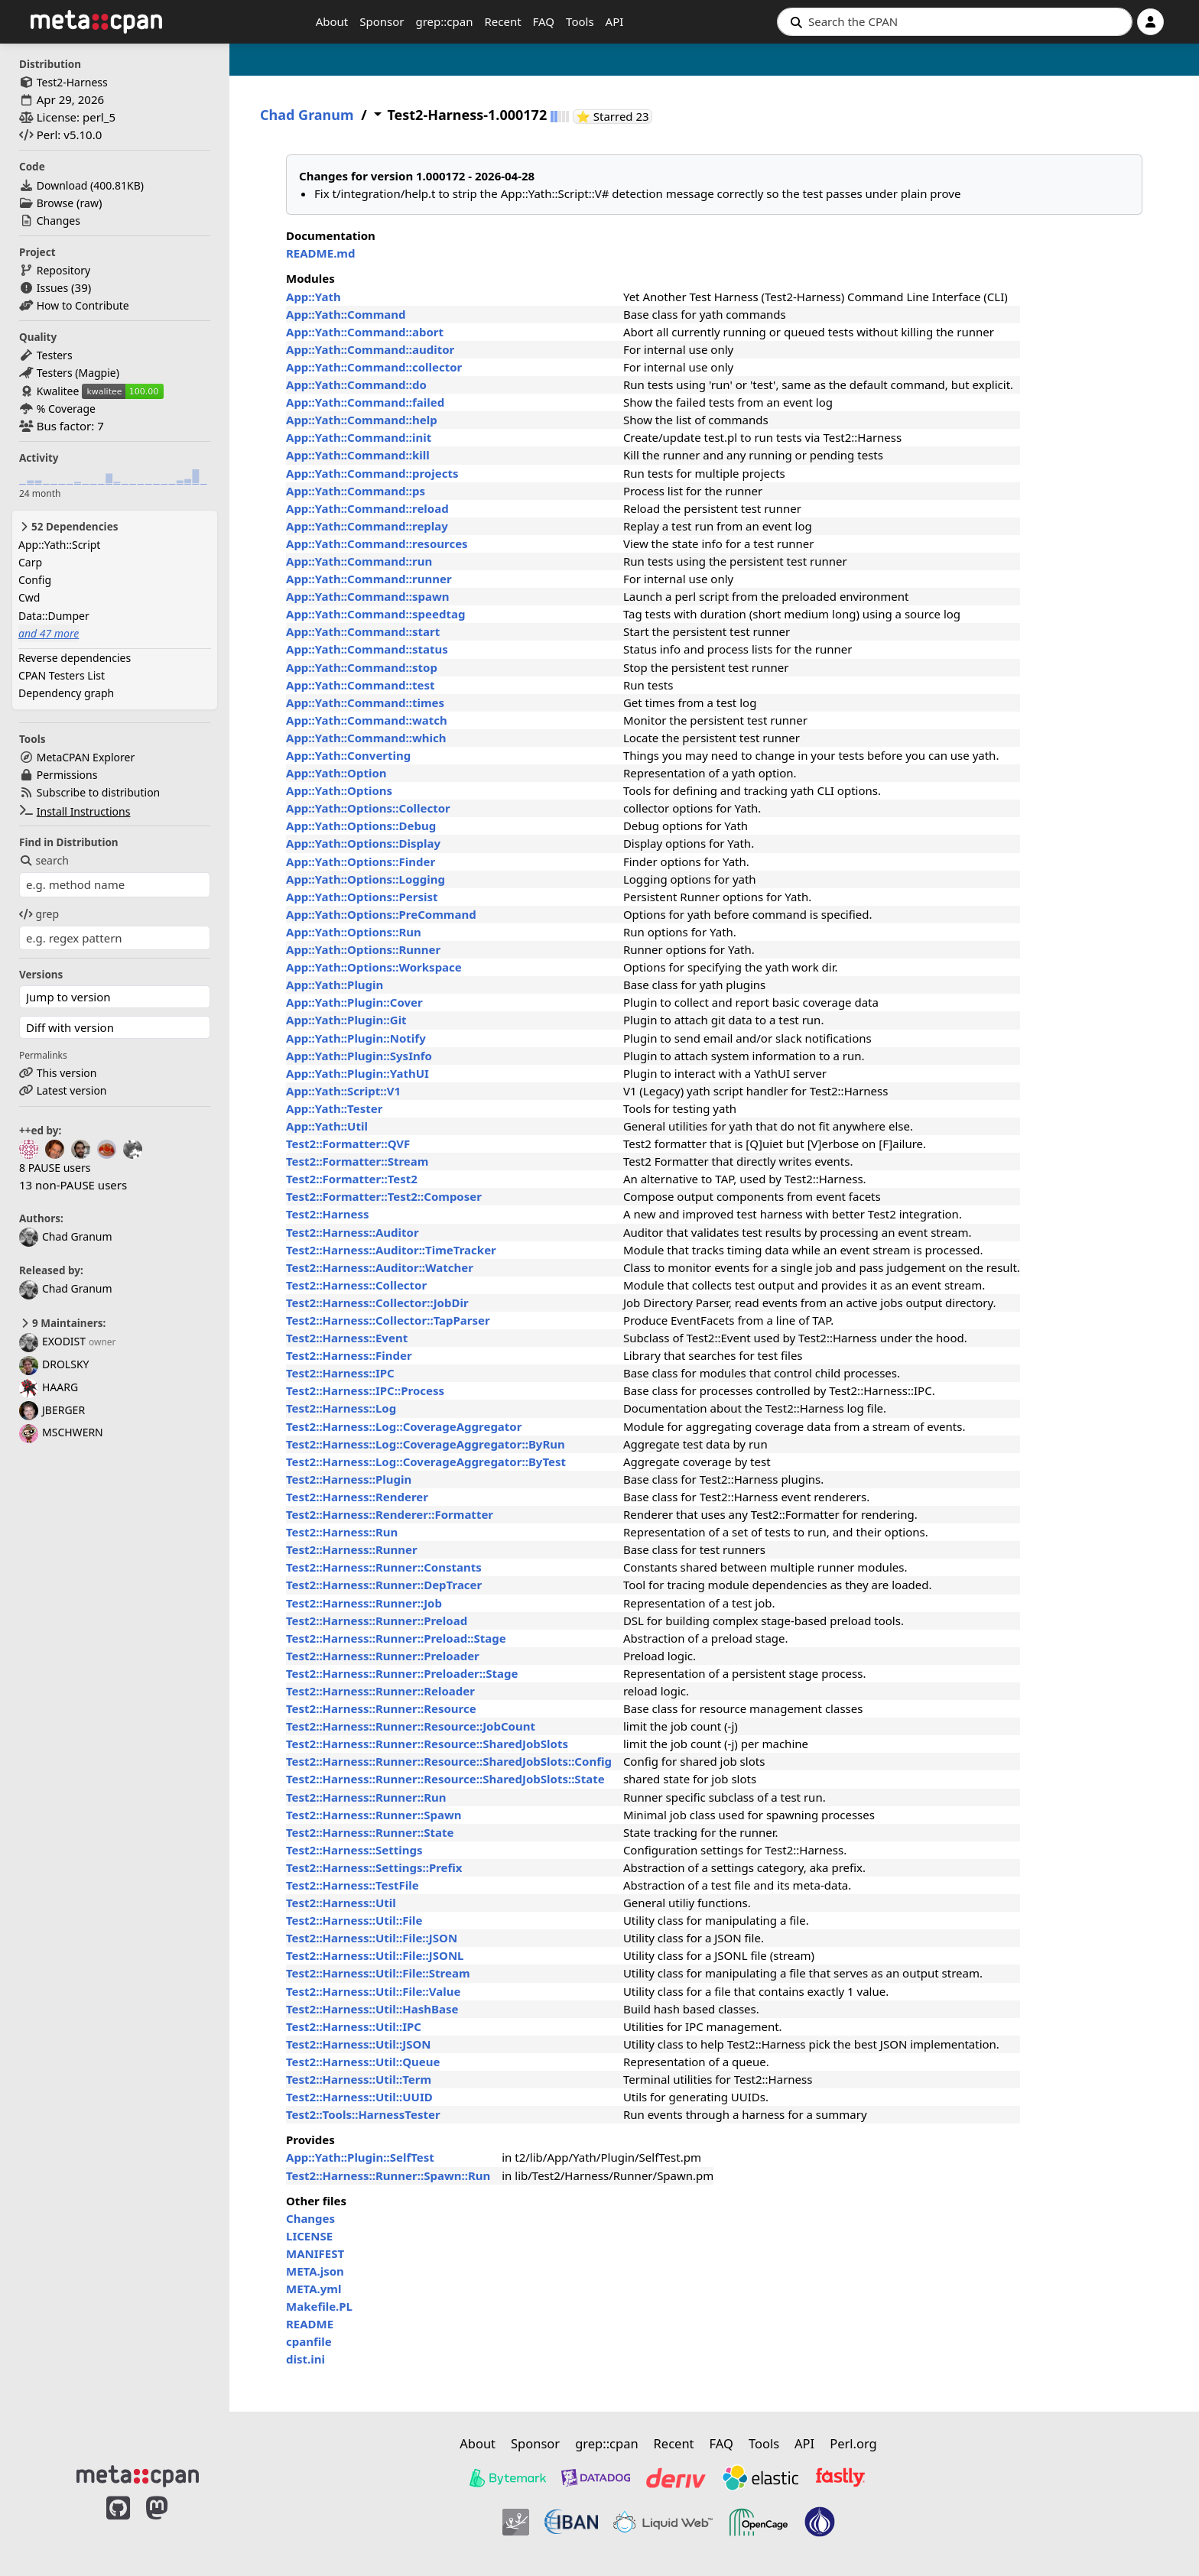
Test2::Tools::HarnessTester (363, 2114)
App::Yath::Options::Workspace (374, 967)
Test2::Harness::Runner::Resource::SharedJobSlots (427, 1743)
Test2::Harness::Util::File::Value (373, 1991)
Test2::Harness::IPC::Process (365, 1390)
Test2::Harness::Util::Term (358, 2079)
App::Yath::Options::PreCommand (381, 914)
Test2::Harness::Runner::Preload (376, 1620)
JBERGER (52, 1410)
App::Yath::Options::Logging (365, 879)
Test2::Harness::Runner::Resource (381, 1708)
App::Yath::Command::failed (365, 402)
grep (39, 914)
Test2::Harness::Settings (354, 1849)
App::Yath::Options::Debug (361, 825)
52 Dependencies (68, 527)
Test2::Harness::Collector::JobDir (377, 1302)
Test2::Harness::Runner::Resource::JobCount (410, 1726)
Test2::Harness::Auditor (352, 1232)
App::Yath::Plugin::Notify (356, 1038)
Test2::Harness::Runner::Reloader (380, 1690)
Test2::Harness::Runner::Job (364, 1603)
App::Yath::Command (346, 314)
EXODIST (52, 1341)
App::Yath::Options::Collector (368, 808)
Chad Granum (65, 1236)
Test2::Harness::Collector (356, 1285)
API (615, 21)
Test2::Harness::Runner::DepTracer (384, 1584)
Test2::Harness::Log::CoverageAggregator (404, 1426)
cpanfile (309, 2341)
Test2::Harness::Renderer (357, 1496)
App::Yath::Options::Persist (362, 896)
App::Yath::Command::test (360, 685)
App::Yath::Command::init (358, 437)
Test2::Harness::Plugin (348, 1479)
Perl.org (853, 2443)
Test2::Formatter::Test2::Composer (384, 1196)
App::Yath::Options (339, 790)
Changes (58, 220)
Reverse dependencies (74, 657)
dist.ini (305, 2359)
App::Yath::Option (336, 772)
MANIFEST (315, 2253)
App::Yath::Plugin (334, 984)
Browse (55, 203)
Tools (580, 21)
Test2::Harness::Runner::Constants (384, 1567)
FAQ (544, 21)
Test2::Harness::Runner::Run (366, 1797)
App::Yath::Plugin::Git (346, 1019)
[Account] (1150, 21)
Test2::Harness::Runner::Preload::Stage (396, 1638)
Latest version (72, 1090)
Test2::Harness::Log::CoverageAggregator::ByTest (426, 1461)
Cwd (29, 597)
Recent (502, 21)
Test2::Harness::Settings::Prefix (374, 1867)
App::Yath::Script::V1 (343, 1090)
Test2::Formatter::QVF (348, 1143)
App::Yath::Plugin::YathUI (357, 1073)
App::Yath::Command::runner (369, 578)
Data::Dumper (53, 615)
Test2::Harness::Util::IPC (353, 2026)
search (44, 860)
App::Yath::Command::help (361, 419)
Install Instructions (84, 811)
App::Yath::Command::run (359, 561)
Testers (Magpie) (78, 372)
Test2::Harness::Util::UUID (359, 2096)
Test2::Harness (327, 1213)
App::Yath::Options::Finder (360, 861)
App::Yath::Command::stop (361, 667)
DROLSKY (54, 1364)
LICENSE (309, 2235)
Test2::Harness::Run (342, 1531)
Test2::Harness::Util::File (354, 1920)
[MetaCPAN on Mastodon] (172, 2524)
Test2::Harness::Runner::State (369, 1832)
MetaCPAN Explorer (86, 757)
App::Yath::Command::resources (377, 543)
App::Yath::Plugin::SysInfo (359, 1055)
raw (89, 203)
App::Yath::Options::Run (353, 931)
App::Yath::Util (327, 1126)
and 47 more (48, 633)
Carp (30, 562)
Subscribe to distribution (99, 792)
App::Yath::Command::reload (367, 508)
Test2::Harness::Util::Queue (363, 2061)
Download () (90, 185)
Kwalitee (58, 391)
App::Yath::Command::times (365, 702)
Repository (63, 270)
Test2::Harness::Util (341, 1902)
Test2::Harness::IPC (340, 1372)
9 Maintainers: (62, 1323)
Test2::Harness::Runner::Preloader (382, 1655)
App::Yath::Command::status (367, 649)
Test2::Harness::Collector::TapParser (388, 1320)
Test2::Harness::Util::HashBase (372, 2008)
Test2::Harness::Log (341, 1408)
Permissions (67, 774)
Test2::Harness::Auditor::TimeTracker (391, 1249)
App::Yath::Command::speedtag (375, 613)
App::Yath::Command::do (356, 384)
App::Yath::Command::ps (355, 490)
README (309, 2323)
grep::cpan (444, 21)
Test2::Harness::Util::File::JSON (371, 1937)
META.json (315, 2271)
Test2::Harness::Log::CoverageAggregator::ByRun (425, 1444)
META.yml (313, 2288)
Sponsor (381, 21)
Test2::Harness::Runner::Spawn (373, 1814)
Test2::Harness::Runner (352, 1549)
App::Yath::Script (59, 544)
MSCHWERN (61, 1432)
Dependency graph (66, 693)
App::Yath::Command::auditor (370, 349)
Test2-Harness (72, 82)
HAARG (48, 1387)
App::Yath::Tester (334, 1108)
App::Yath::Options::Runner (363, 949)
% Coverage (66, 408)
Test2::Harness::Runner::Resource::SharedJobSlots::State (445, 1778)
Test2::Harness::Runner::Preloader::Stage (402, 1673)
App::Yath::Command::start (363, 631)
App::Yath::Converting (348, 755)
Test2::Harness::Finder (349, 1355)
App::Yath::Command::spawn (368, 596)
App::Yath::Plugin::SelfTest (360, 2157)
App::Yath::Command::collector (374, 367)
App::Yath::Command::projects (372, 473)
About (332, 21)
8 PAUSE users (54, 1167)
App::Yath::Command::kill (358, 454)
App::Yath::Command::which (366, 737)
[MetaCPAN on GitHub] (118, 2524)
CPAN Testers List (61, 675)
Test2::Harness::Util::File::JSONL (374, 1955)
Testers (55, 355)
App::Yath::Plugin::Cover (354, 1002)
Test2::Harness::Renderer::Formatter (389, 1514)
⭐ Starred (614, 116)
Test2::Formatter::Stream (357, 1161)
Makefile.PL (319, 2306)
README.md (320, 253)
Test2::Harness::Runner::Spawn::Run (388, 2175)
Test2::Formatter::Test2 (352, 1178)
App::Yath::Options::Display (363, 843)
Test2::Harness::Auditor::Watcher (379, 1267)
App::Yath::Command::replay (367, 526)
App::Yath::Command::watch (366, 720)
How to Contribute (83, 305)
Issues (52, 288)
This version (67, 1073)
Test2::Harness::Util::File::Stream (378, 1973)
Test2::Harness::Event (347, 1337)
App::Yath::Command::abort (365, 331)
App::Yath (313, 296)
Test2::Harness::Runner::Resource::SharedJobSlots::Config (449, 1761)
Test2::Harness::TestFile (352, 1885)
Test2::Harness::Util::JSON (358, 2044)
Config (34, 580)
